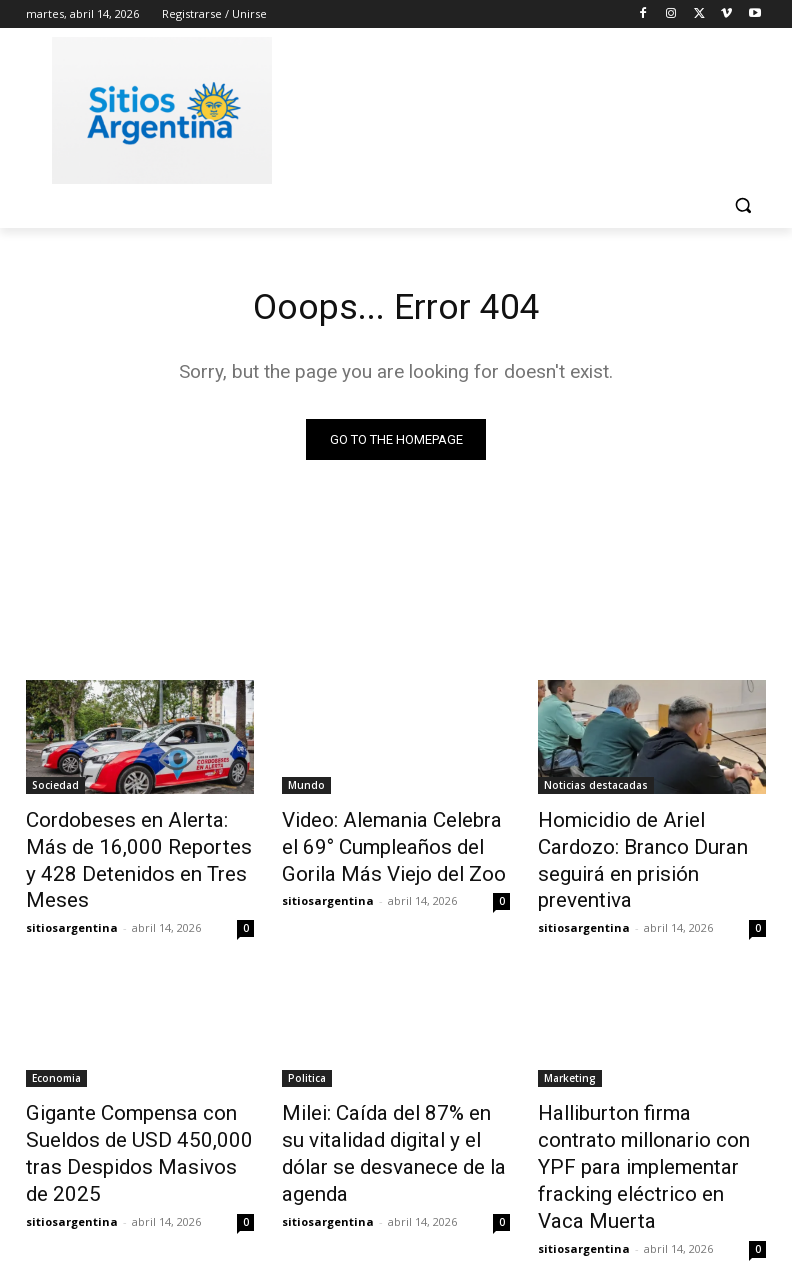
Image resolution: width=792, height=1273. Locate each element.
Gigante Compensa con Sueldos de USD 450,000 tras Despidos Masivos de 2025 (136, 1096)
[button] (742, 205)
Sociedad (55, 789)
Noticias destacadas (596, 789)
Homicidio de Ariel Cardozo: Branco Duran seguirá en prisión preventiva (643, 844)
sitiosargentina (72, 890)
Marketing (570, 1041)
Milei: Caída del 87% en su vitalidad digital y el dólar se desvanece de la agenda (386, 1096)
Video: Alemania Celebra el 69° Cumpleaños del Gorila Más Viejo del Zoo (382, 844)
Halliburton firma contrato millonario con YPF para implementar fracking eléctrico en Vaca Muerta (635, 1107)
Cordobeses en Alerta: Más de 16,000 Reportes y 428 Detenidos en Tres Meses (139, 844)
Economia (56, 1041)
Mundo (306, 789)
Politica (307, 1041)
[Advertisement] (532, 107)
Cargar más (396, 1209)
